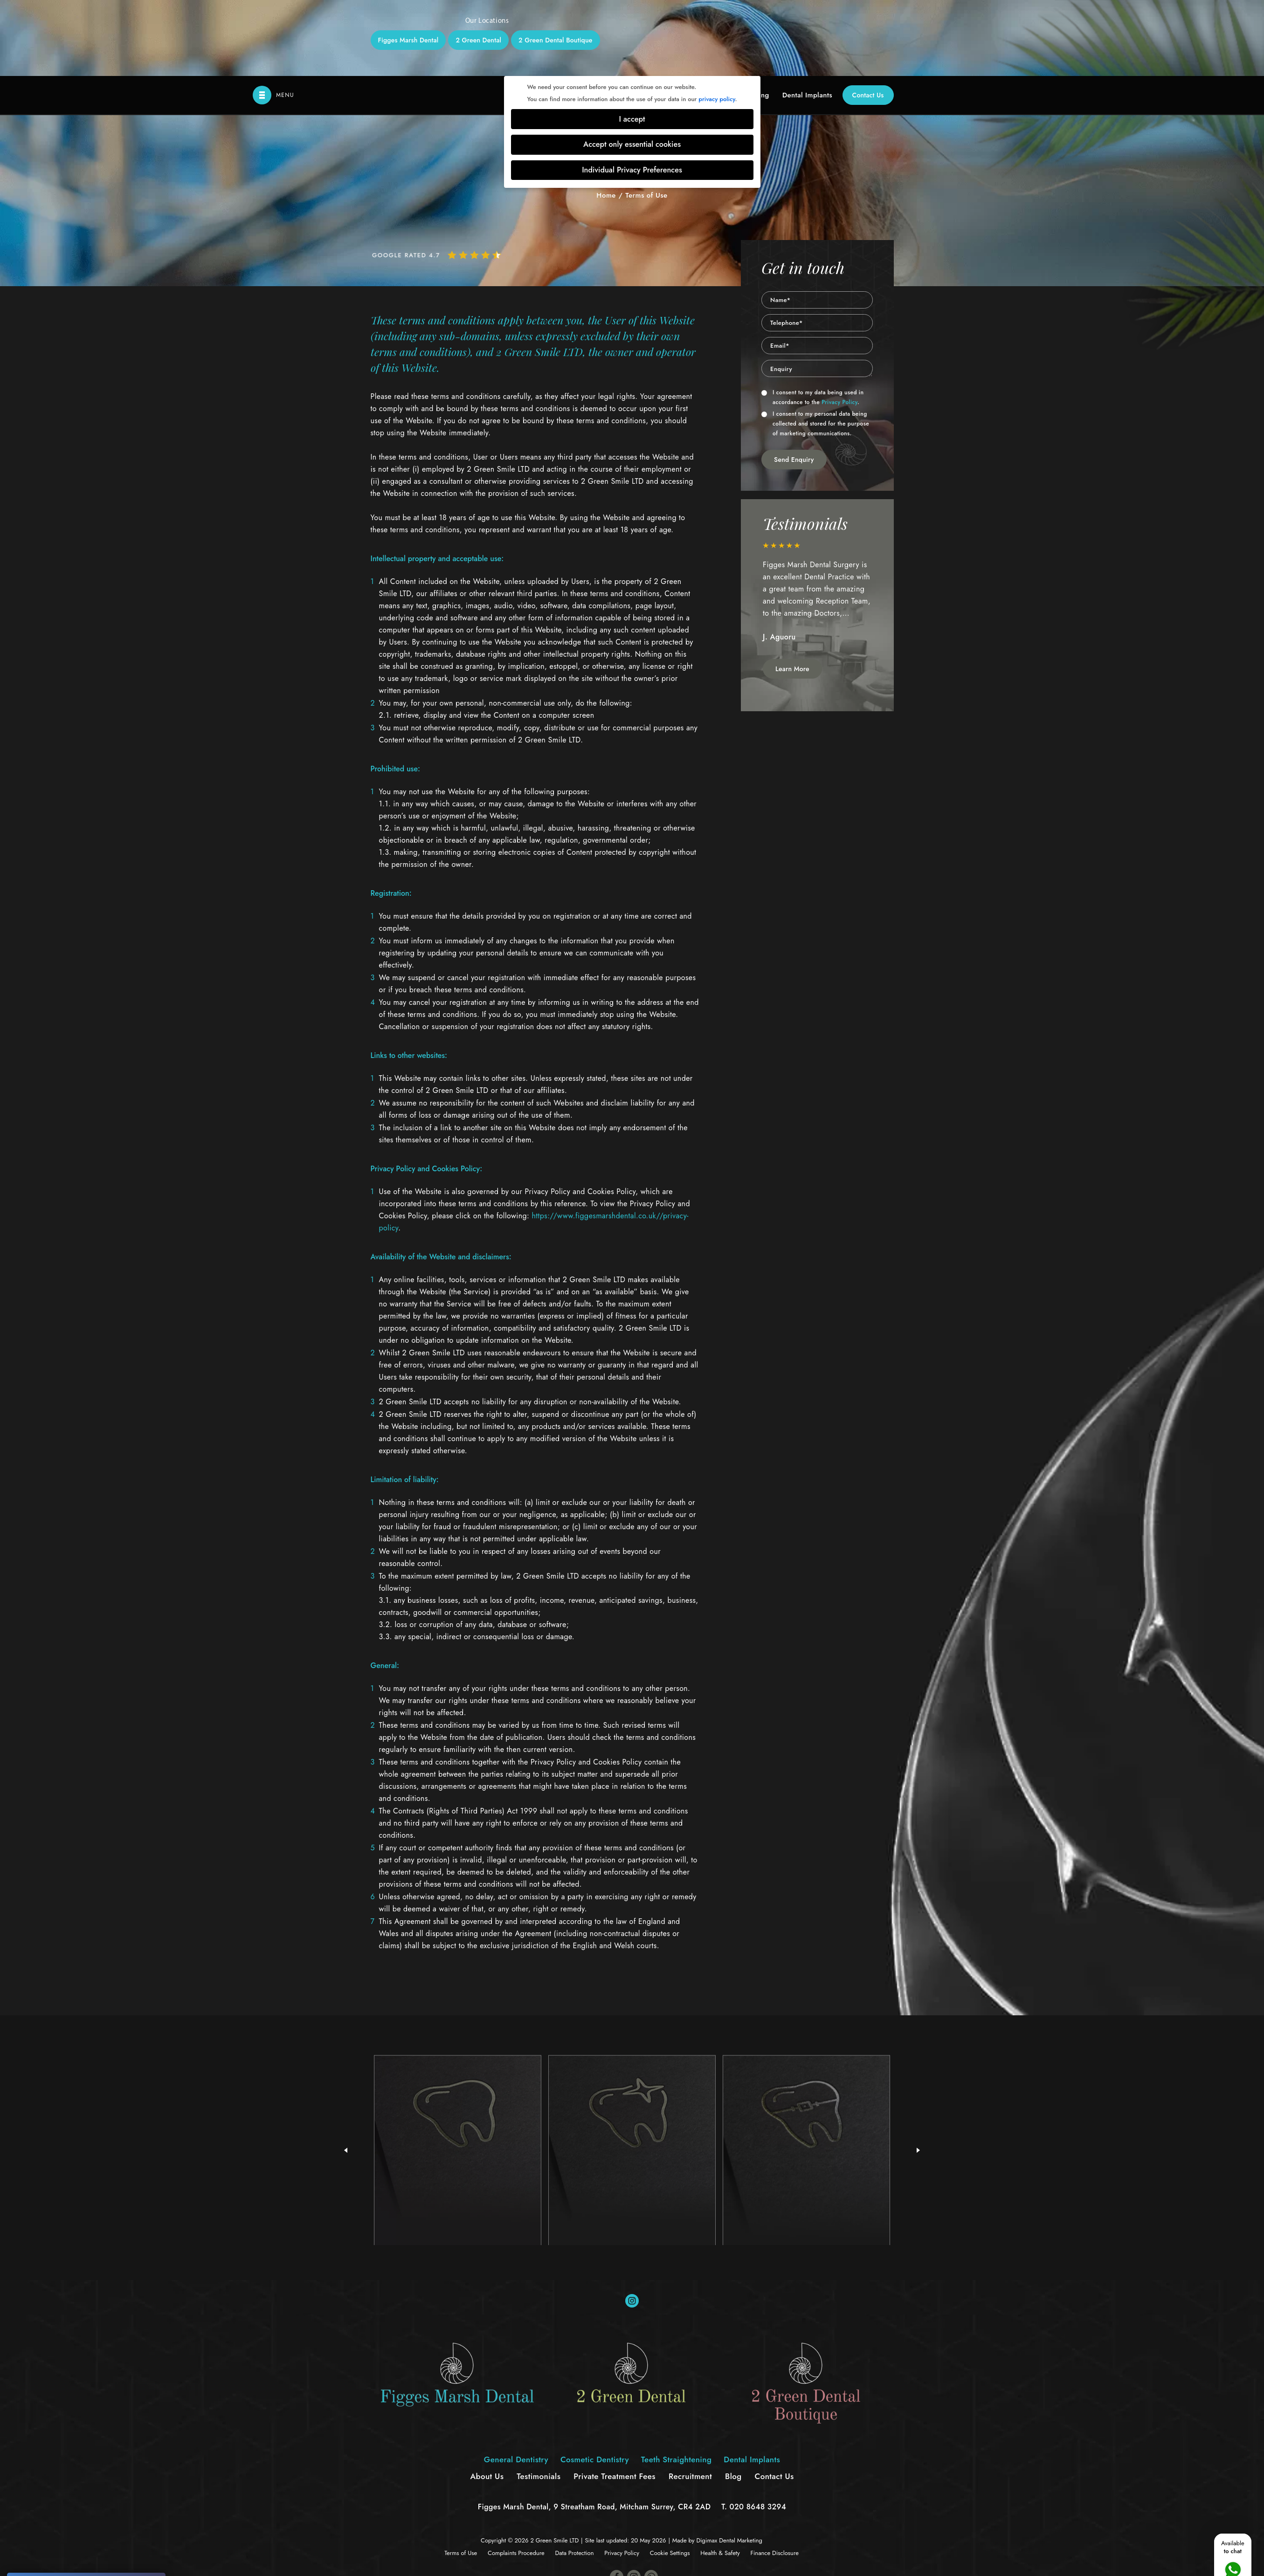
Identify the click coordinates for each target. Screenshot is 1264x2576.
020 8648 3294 (758, 2430)
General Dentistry (516, 2383)
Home (606, 119)
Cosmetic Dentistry (594, 2383)
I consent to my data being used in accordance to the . (812, 321)
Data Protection (574, 2477)
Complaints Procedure (516, 2477)
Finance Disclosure (774, 2477)
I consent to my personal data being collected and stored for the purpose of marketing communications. (815, 348)
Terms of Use (460, 2477)
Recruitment (690, 2400)
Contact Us (868, 19)
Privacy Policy (839, 326)
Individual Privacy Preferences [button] (632, 94)
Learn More (792, 593)
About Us (487, 2400)
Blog (733, 2400)
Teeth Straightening (676, 2383)
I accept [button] (632, 43)
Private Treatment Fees (614, 2400)
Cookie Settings (670, 2477)
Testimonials (538, 2400)
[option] (817, 521)
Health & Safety (719, 2477)
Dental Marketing (740, 2464)
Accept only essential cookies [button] (632, 68)
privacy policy (716, 23)
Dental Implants (807, 19)
